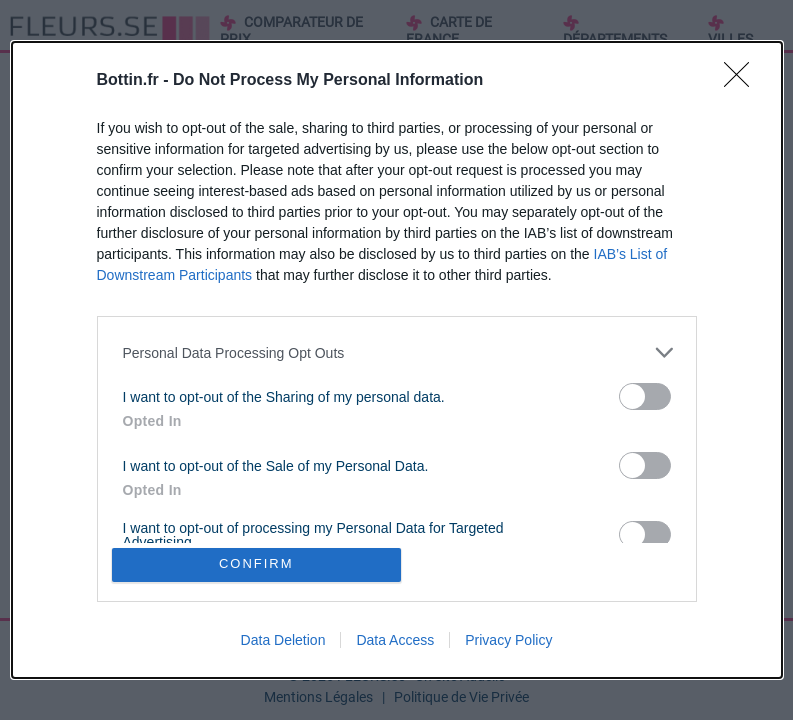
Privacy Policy (508, 642)
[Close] (743, 79)
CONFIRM (258, 564)
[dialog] (397, 360)
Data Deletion (283, 642)
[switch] (645, 394)
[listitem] (397, 350)
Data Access (395, 642)
